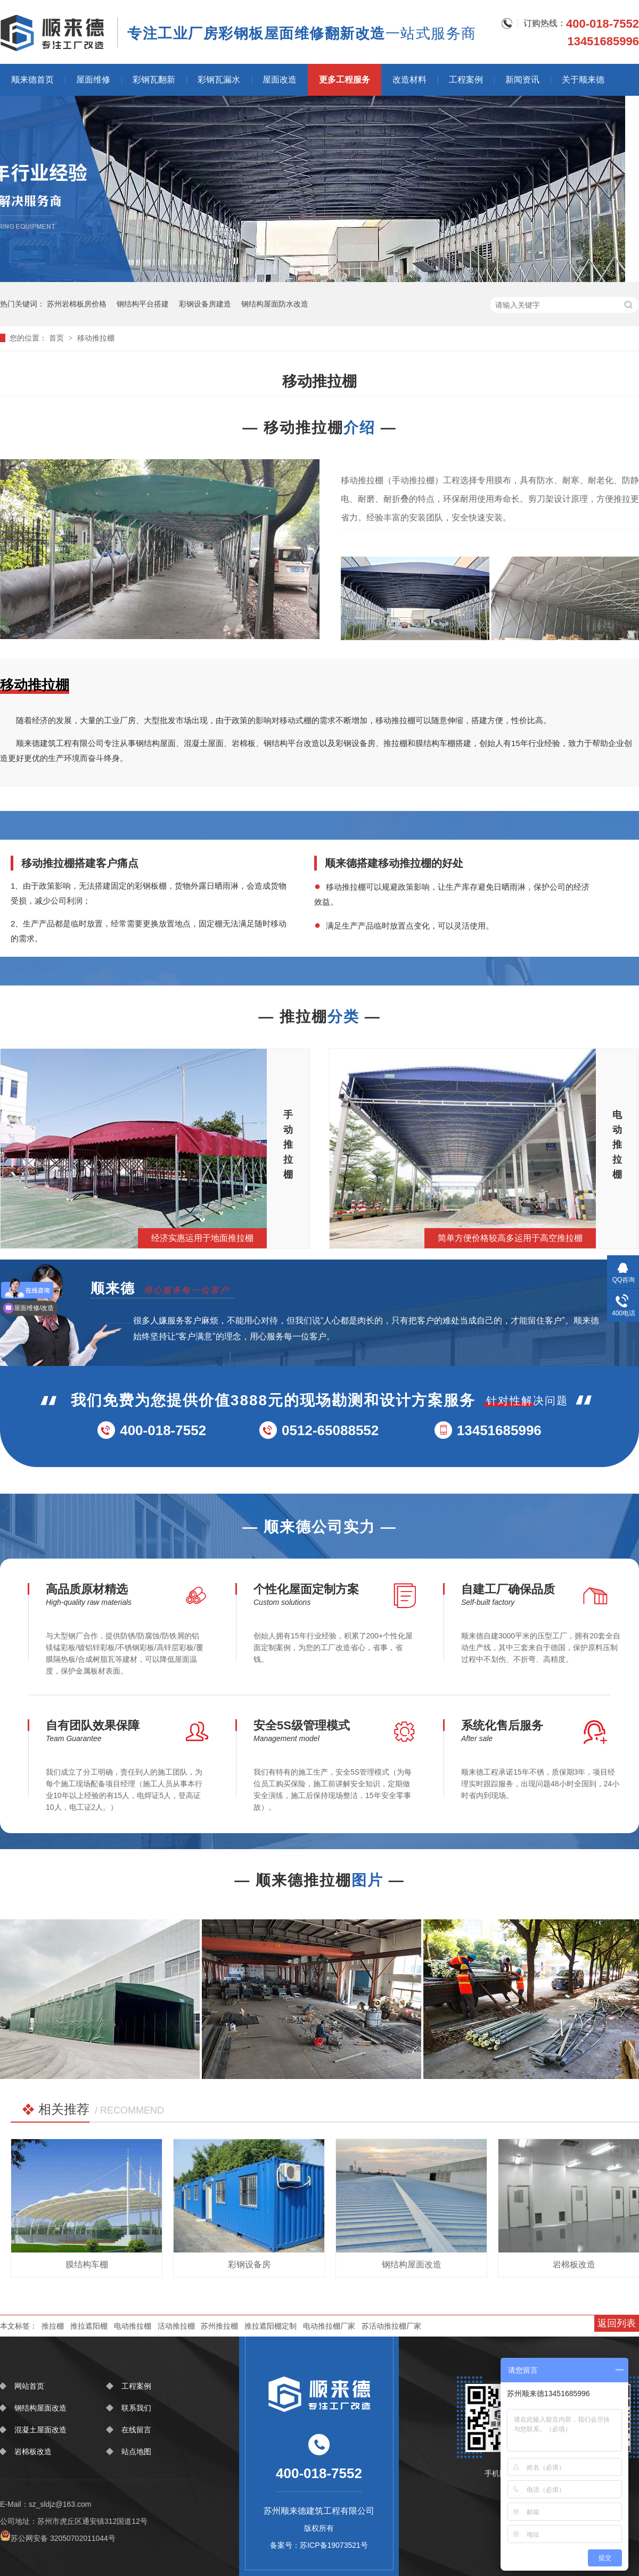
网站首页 (29, 2386)
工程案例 (466, 79)
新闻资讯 (522, 79)
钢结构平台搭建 (143, 304)
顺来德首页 (32, 79)
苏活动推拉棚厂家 (391, 2326)
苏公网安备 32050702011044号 (58, 2538)
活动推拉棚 (176, 2326)
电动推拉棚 (132, 2326)
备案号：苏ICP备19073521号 (319, 2545)
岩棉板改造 (33, 2451)
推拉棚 (53, 2326)
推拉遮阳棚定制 (270, 2326)
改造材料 (409, 79)
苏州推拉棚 (219, 2326)
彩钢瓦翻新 (154, 79)
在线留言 (136, 2429)
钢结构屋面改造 (40, 2408)
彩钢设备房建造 (205, 304)
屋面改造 (280, 79)
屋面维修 (93, 79)
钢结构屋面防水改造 (274, 304)
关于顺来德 (583, 79)
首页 (57, 338)
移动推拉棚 (95, 338)
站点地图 (136, 2451)
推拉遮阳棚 (89, 2326)
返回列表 (616, 2323)
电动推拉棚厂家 (329, 2326)
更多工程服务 (344, 79)
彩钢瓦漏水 (219, 79)
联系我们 (136, 2408)
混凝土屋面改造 (40, 2429)
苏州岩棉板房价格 (76, 304)
